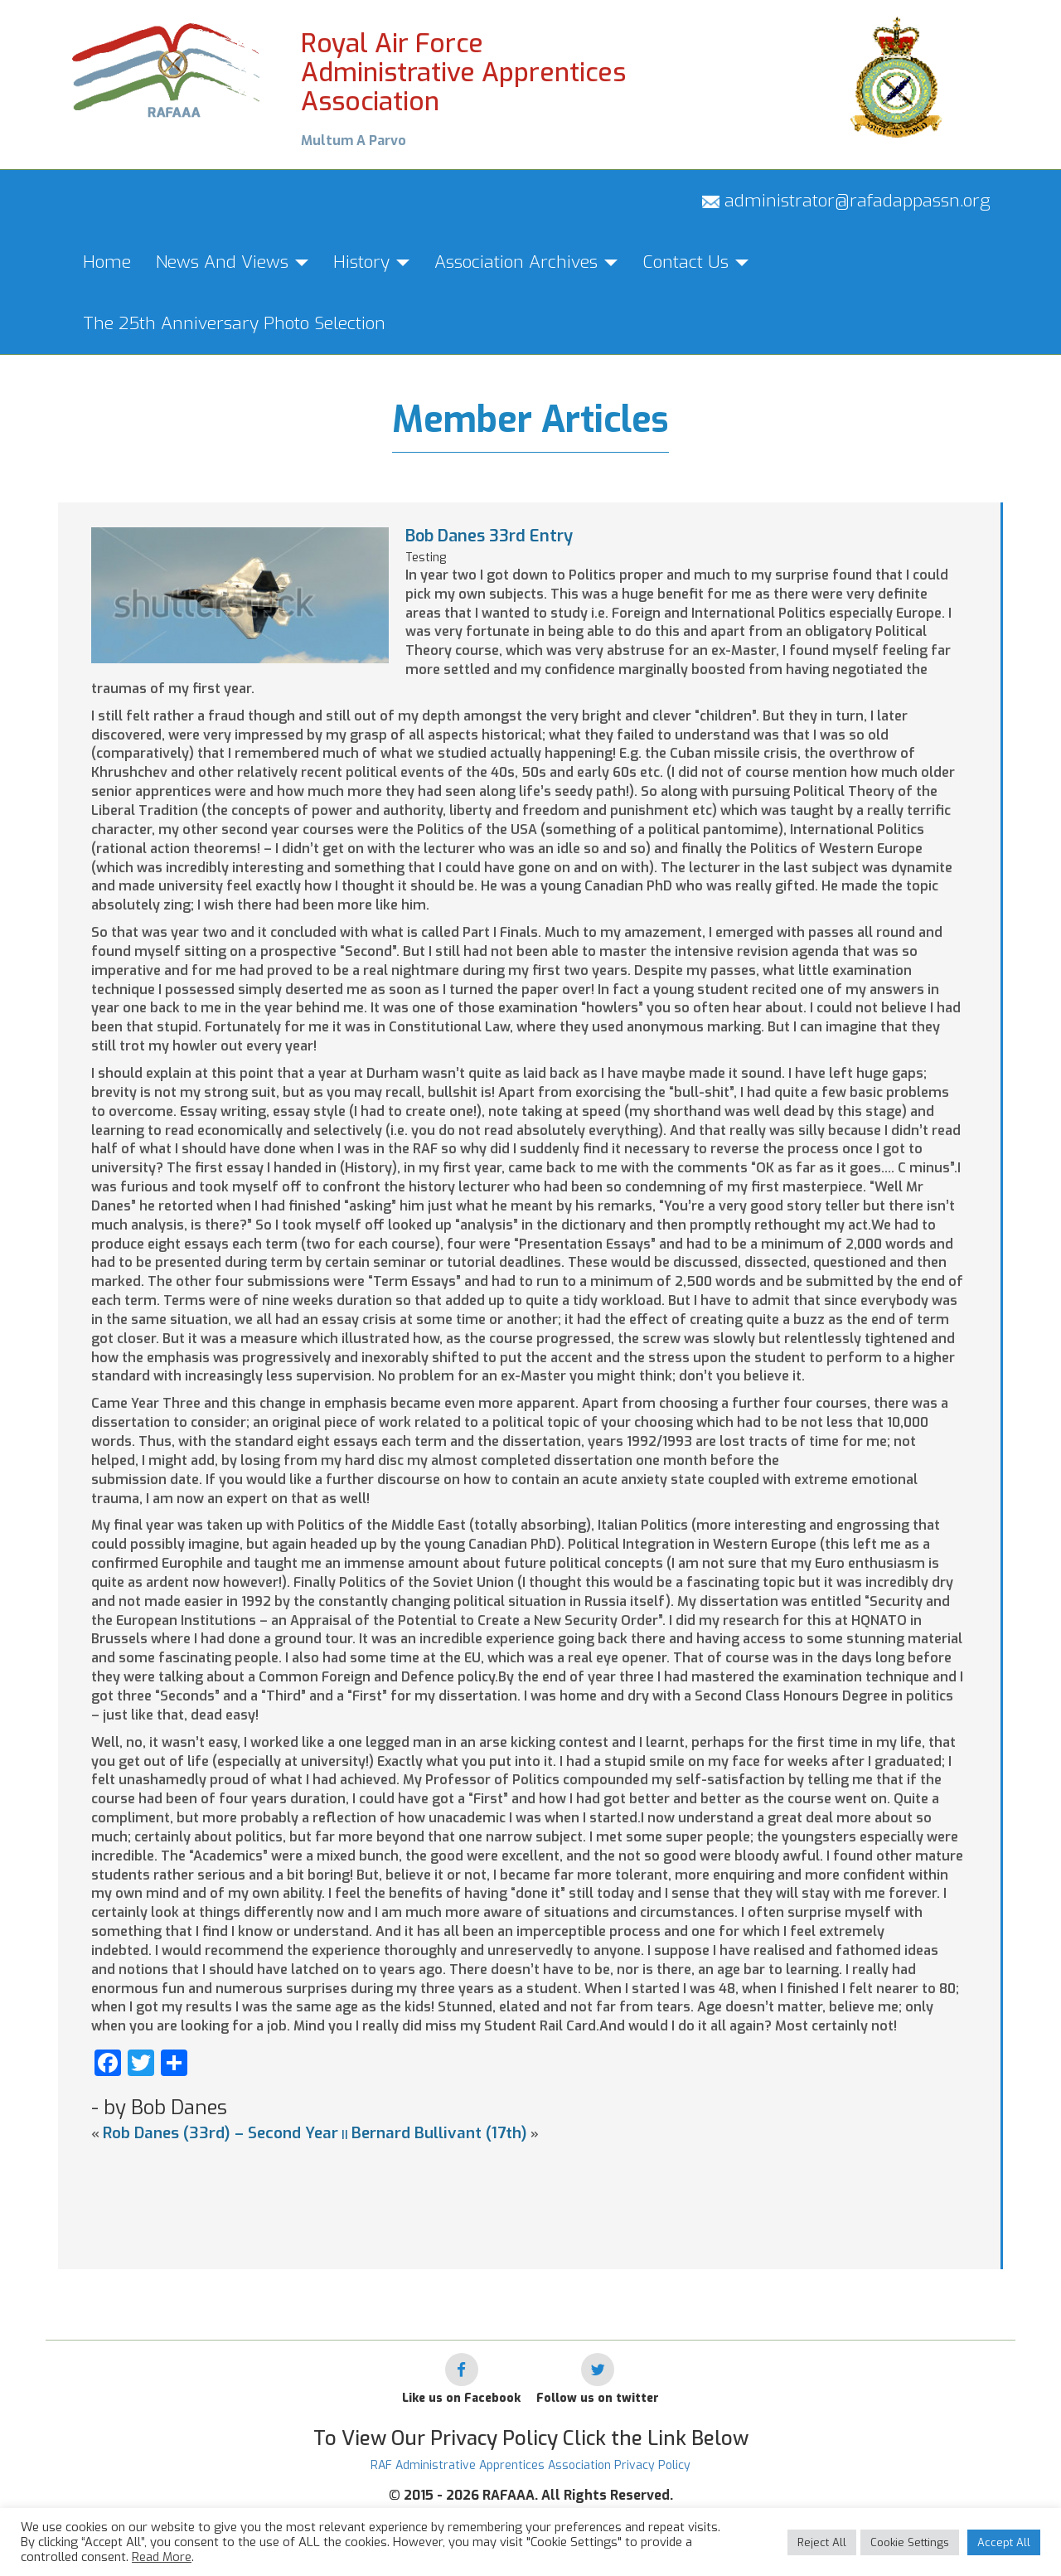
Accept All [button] (1003, 2542)
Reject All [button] (821, 2542)
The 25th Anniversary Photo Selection (234, 323)
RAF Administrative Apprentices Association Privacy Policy (530, 2465)
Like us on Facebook (461, 2398)
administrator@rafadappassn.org (846, 200)
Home (107, 262)
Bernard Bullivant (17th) (439, 2132)
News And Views (232, 262)
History (371, 262)
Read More (161, 2557)
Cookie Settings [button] (909, 2542)
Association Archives (526, 262)
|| (345, 2134)
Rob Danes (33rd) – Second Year (220, 2132)
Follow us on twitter (597, 2398)
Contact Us (695, 262)
